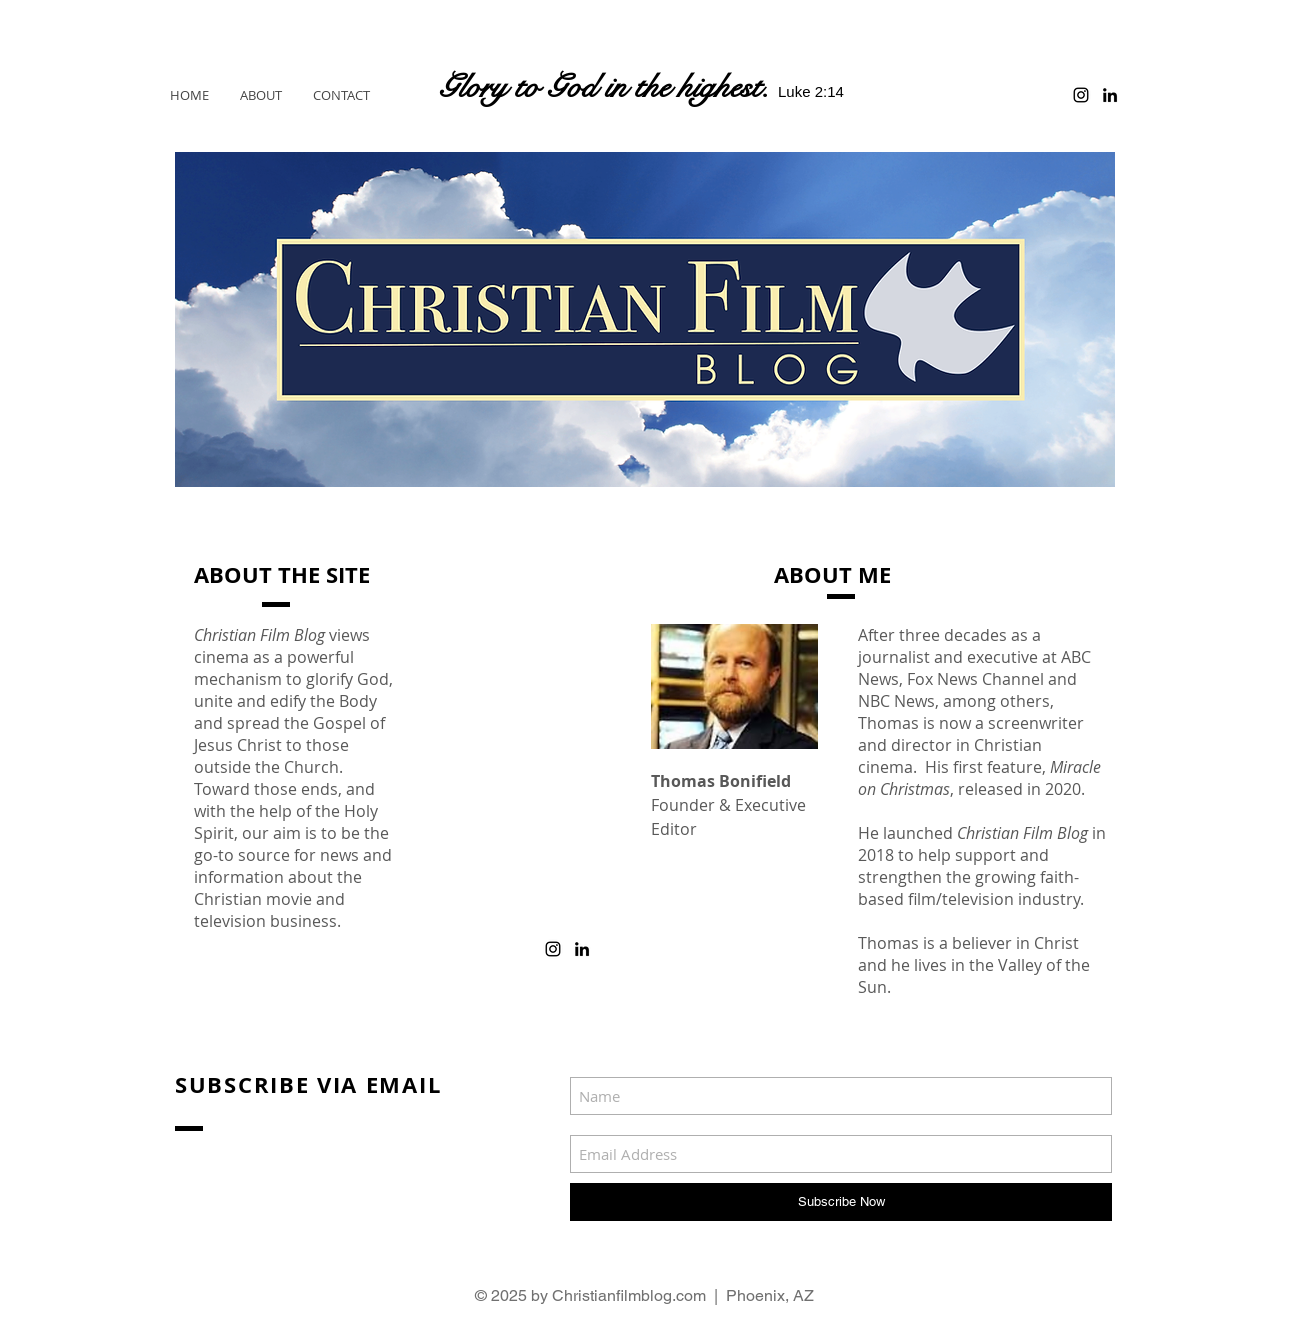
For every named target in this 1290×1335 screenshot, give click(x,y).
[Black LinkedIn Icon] (1110, 95)
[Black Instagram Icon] (1081, 95)
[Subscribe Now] (841, 1202)
